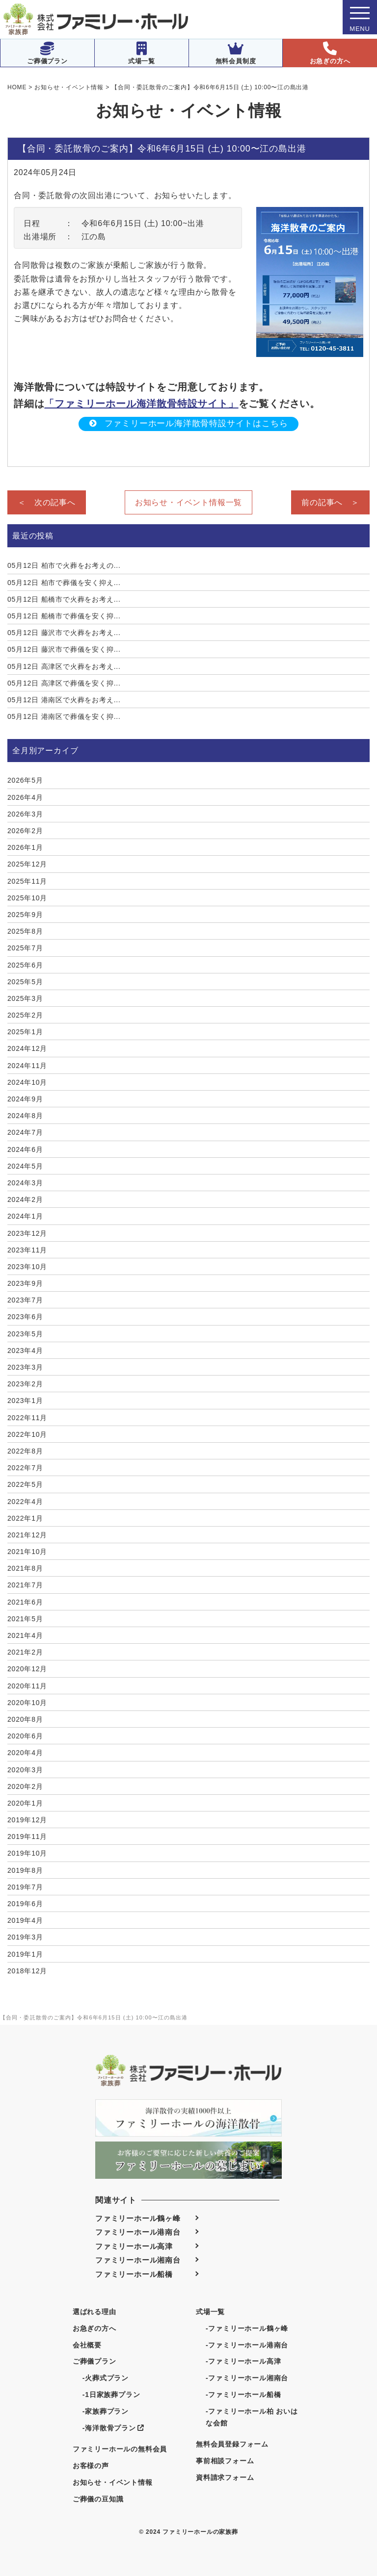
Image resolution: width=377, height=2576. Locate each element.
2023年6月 (25, 1317)
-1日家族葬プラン (111, 2394)
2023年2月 (25, 1384)
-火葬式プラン (105, 2378)
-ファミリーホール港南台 (247, 2345)
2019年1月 (25, 1954)
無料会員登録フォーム (232, 2444)
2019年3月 (25, 1937)
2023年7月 (25, 1300)
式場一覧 (141, 53)
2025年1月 (25, 1032)
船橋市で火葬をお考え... (64, 599)
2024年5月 (25, 1166)
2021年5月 (25, 1619)
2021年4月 (25, 1635)
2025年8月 (25, 931)
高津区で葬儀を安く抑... (64, 683)
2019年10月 (27, 1853)
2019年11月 (27, 1836)
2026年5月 (25, 780)
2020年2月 (25, 1786)
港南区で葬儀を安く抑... (64, 716)
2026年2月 (25, 831)
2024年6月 (25, 1149)
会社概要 (87, 2345)
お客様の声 (91, 2466)
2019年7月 (25, 1887)
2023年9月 (25, 1283)
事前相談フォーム (225, 2461)
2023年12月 (27, 1233)
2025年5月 (25, 982)
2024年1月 (25, 1216)
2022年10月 (27, 1434)
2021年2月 (25, 1652)
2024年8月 (25, 1116)
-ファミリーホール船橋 (243, 2394)
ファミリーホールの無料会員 (120, 2449)
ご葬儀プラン (47, 53)
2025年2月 (25, 1015)
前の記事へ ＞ (330, 502)
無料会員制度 (235, 53)
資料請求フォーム (225, 2477)
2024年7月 (25, 1132)
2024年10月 (27, 1082)
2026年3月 (25, 814)
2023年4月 (25, 1350)
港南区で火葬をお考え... (64, 700)
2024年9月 (25, 1099)
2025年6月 (25, 965)
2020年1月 (25, 1803)
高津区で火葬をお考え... (64, 666)
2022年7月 (25, 1468)
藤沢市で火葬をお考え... (64, 633)
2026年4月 (25, 797)
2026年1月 (25, 847)
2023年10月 (27, 1267)
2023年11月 (27, 1250)
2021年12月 (27, 1535)
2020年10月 (27, 1703)
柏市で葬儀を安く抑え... (64, 583)
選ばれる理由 (94, 2312)
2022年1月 (25, 1518)
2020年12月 (27, 1669)
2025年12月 (27, 864)
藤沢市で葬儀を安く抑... (64, 649)
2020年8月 (25, 1719)
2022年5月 (25, 1484)
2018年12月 (27, 1971)
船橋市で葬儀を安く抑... (64, 616)
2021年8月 (25, 1568)
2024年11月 (27, 1066)
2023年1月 (25, 1400)
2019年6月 (25, 1904)
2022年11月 (27, 1418)
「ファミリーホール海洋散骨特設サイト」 (141, 403)
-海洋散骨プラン (113, 2428)
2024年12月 (27, 1048)
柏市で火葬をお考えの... (64, 565)
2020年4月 (25, 1753)
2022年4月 (25, 1501)
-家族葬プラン (105, 2411)
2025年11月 (27, 881)
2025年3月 (25, 998)
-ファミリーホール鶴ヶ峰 (247, 2328)
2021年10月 (27, 1552)
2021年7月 (25, 1585)
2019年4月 (25, 1920)
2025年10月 (27, 898)
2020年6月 (25, 1736)
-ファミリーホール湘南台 (247, 2378)
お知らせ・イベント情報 (113, 2482)
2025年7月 (25, 948)
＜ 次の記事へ (47, 502)
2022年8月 (25, 1451)
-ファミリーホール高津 (243, 2361)
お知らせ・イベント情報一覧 (188, 502)
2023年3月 (25, 1367)
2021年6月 (25, 1602)
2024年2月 (25, 1199)
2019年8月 (25, 1870)
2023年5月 (25, 1334)
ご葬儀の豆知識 (98, 2499)
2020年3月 (25, 1770)
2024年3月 (25, 1183)
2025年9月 (25, 914)
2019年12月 (27, 1820)
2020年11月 (27, 1686)
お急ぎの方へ (330, 53)
